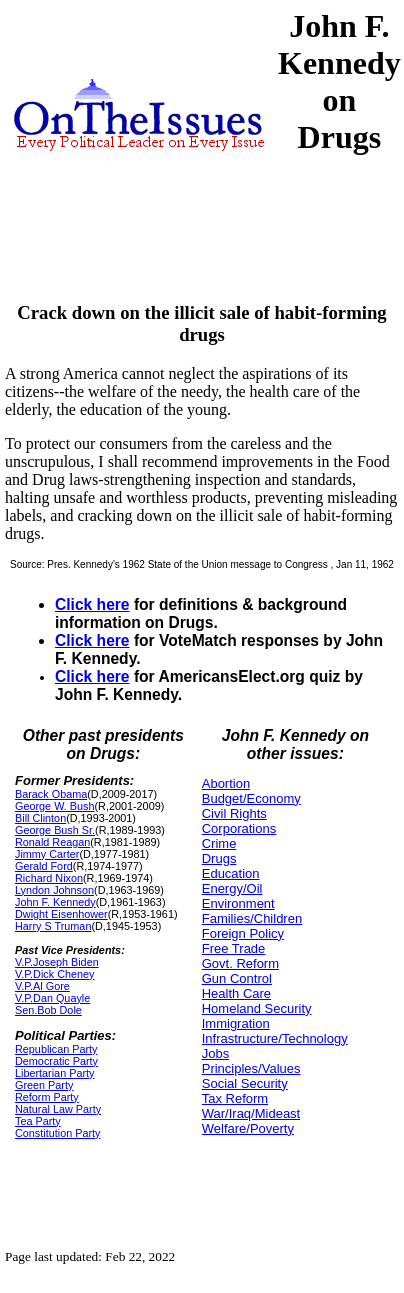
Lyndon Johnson (54, 890)
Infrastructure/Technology (275, 1038)
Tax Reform (235, 1098)
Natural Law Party (58, 1109)
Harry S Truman (53, 926)
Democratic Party (56, 1061)
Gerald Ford (44, 866)
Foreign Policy (243, 933)
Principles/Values (251, 1068)
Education (231, 873)
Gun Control (237, 978)
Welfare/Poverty (248, 1128)
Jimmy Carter (47, 854)
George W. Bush (54, 806)
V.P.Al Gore (42, 986)
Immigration (236, 1023)
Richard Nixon (49, 878)
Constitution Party (57, 1133)
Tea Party (38, 1121)
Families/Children (252, 918)
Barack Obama (51, 794)
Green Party (44, 1085)
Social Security (245, 1083)
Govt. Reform (240, 963)
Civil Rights (234, 813)
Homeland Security (257, 1008)
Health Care (236, 993)
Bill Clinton (40, 818)
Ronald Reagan (52, 842)
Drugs (219, 858)
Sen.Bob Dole (48, 1010)
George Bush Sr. (55, 830)
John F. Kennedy (55, 902)
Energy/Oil (232, 888)
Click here (92, 604)
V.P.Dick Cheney (54, 974)
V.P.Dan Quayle (52, 998)
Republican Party (56, 1049)
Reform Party (47, 1097)
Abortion (226, 783)
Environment (238, 903)
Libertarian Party (54, 1073)
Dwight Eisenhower (61, 914)
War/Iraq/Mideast (251, 1113)
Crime (219, 843)
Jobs (215, 1053)
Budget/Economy (251, 798)
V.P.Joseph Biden (57, 962)
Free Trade (234, 948)
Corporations (239, 828)
